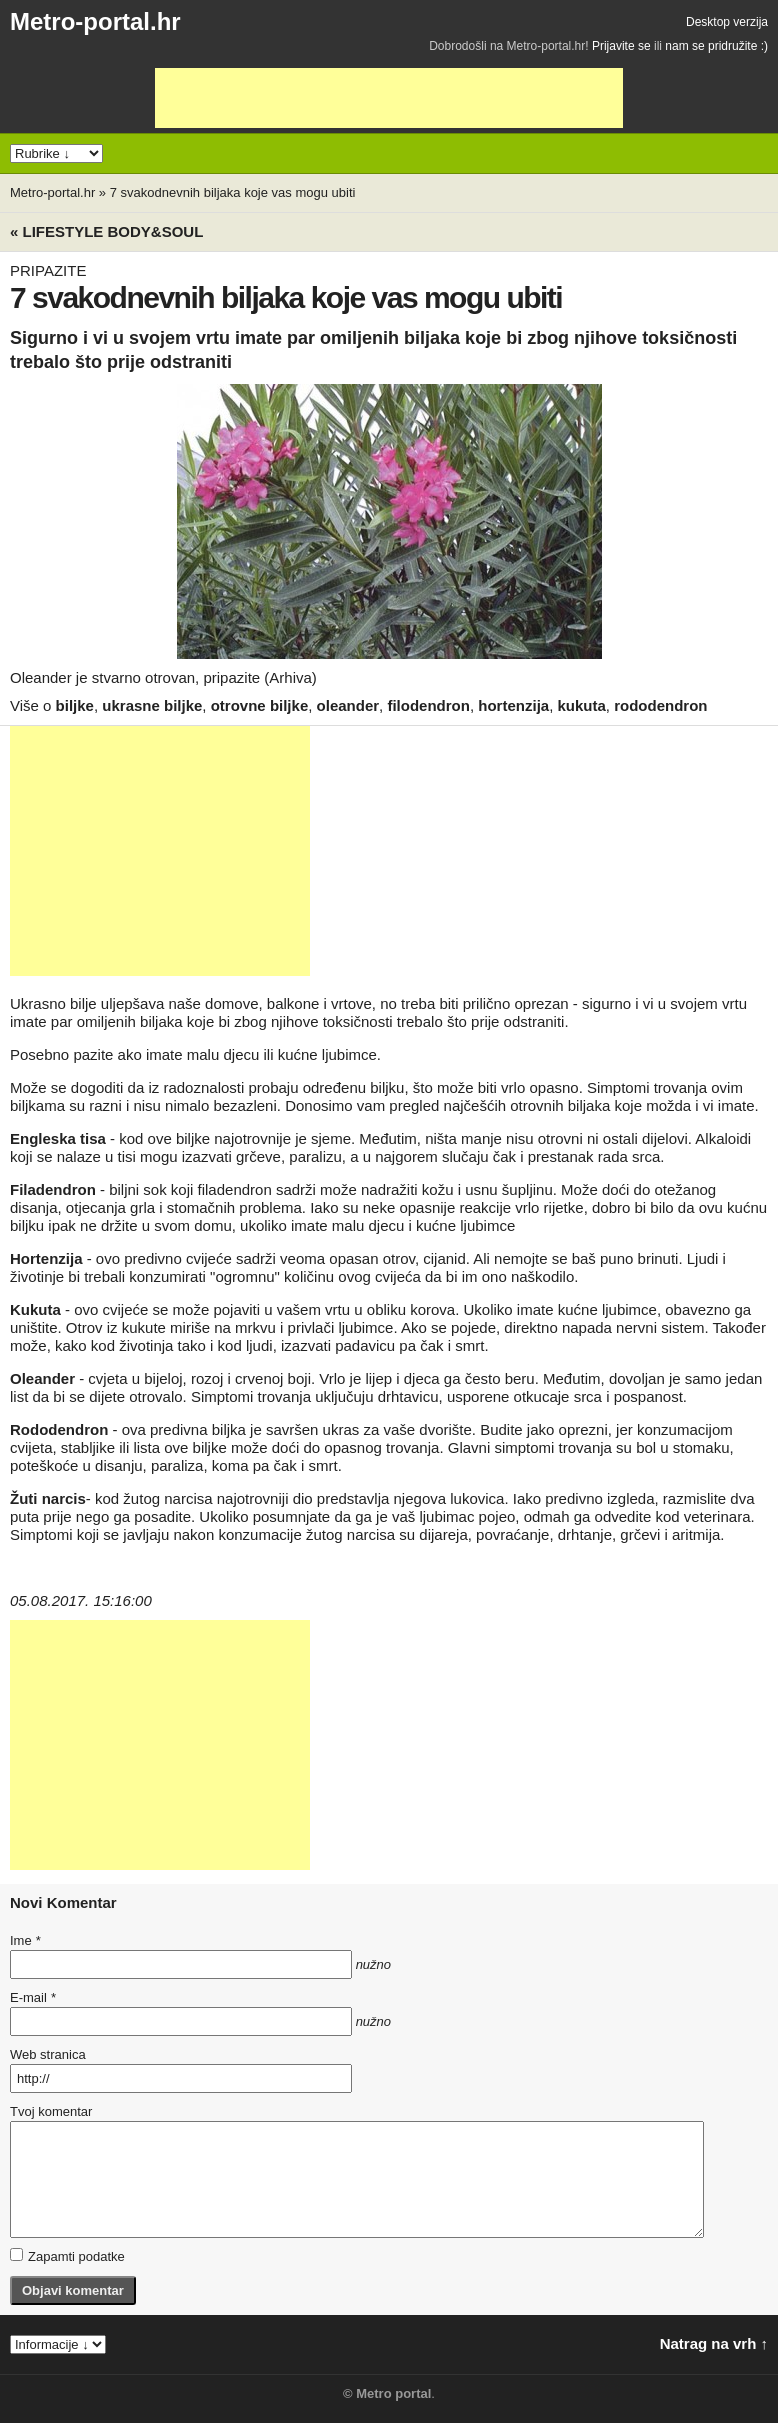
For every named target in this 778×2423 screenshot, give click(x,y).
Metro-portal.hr (95, 21)
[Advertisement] (389, 98)
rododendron (660, 705)
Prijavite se (621, 46)
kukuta (581, 705)
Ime (25, 1940)
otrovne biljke (260, 705)
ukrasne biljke (152, 705)
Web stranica (48, 2054)
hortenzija (513, 705)
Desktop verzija (727, 22)
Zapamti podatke (67, 2256)
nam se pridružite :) (716, 46)
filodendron (428, 705)
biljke (75, 705)
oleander (348, 705)
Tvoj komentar (51, 2111)
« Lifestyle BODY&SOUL (106, 231)
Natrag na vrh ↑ (714, 2343)
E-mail (33, 1997)
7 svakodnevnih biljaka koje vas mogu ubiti (233, 192)
